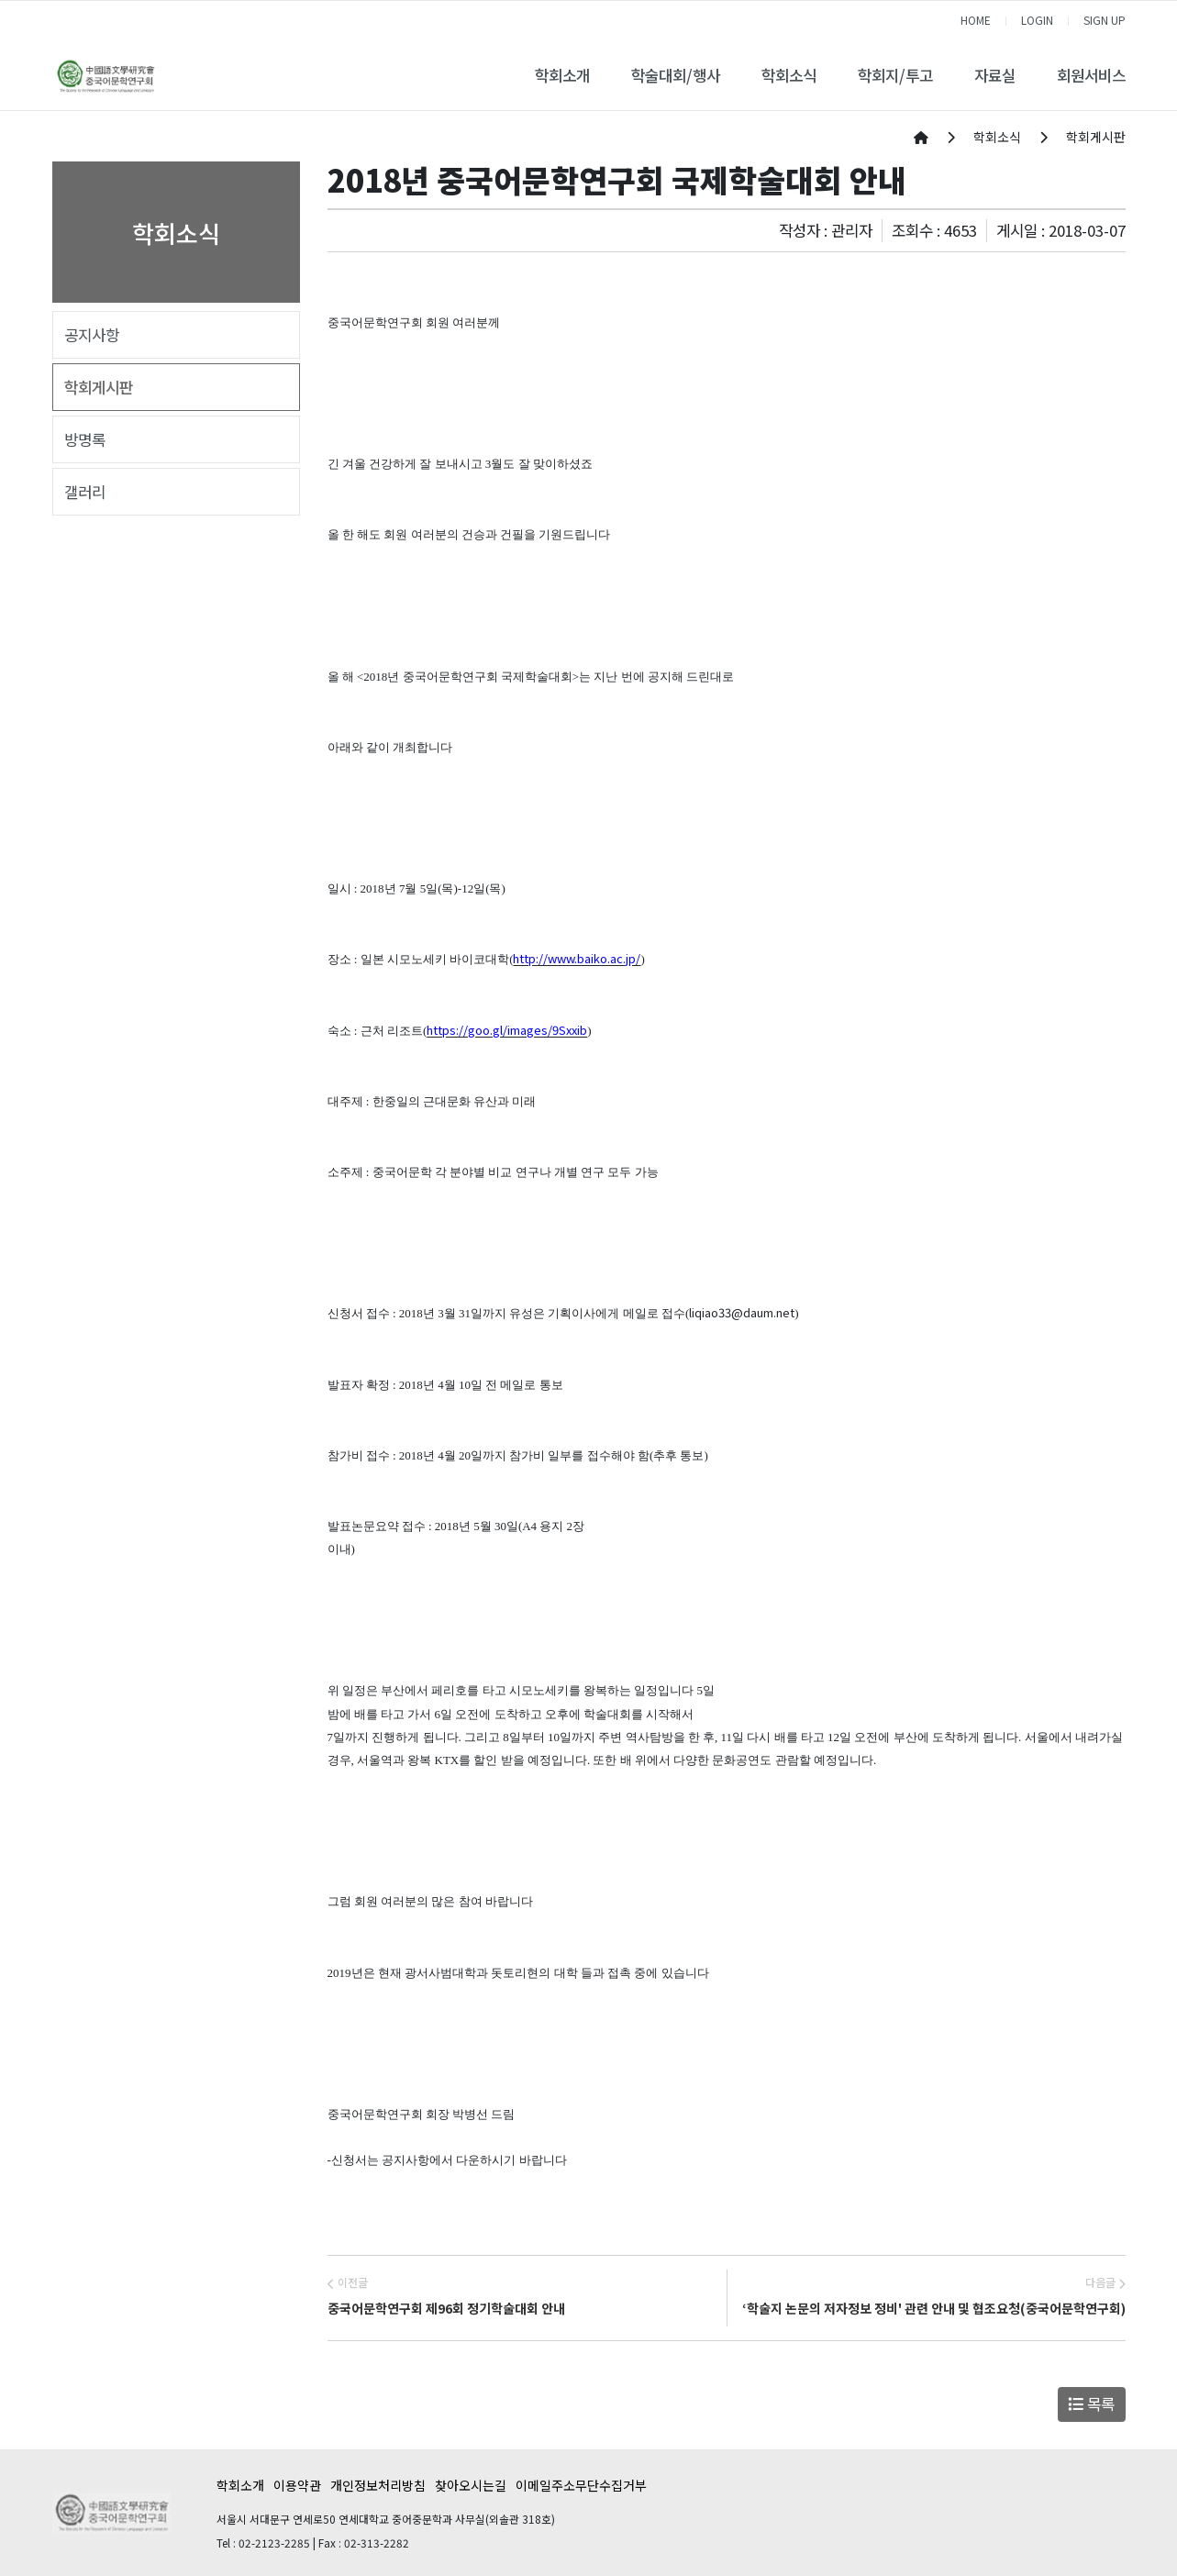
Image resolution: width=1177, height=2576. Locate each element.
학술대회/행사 (675, 75)
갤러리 (84, 492)
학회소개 (562, 75)
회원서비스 (1091, 75)
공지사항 (91, 335)
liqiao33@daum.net (741, 1312)
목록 (1091, 2404)
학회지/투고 (895, 75)
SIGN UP (1104, 20)
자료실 (995, 75)
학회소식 (788, 75)
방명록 (84, 439)
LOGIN (1037, 20)
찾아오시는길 (470, 2485)
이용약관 (297, 2485)
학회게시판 (98, 387)
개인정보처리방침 (378, 2485)
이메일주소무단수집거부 (581, 2485)
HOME (975, 20)
